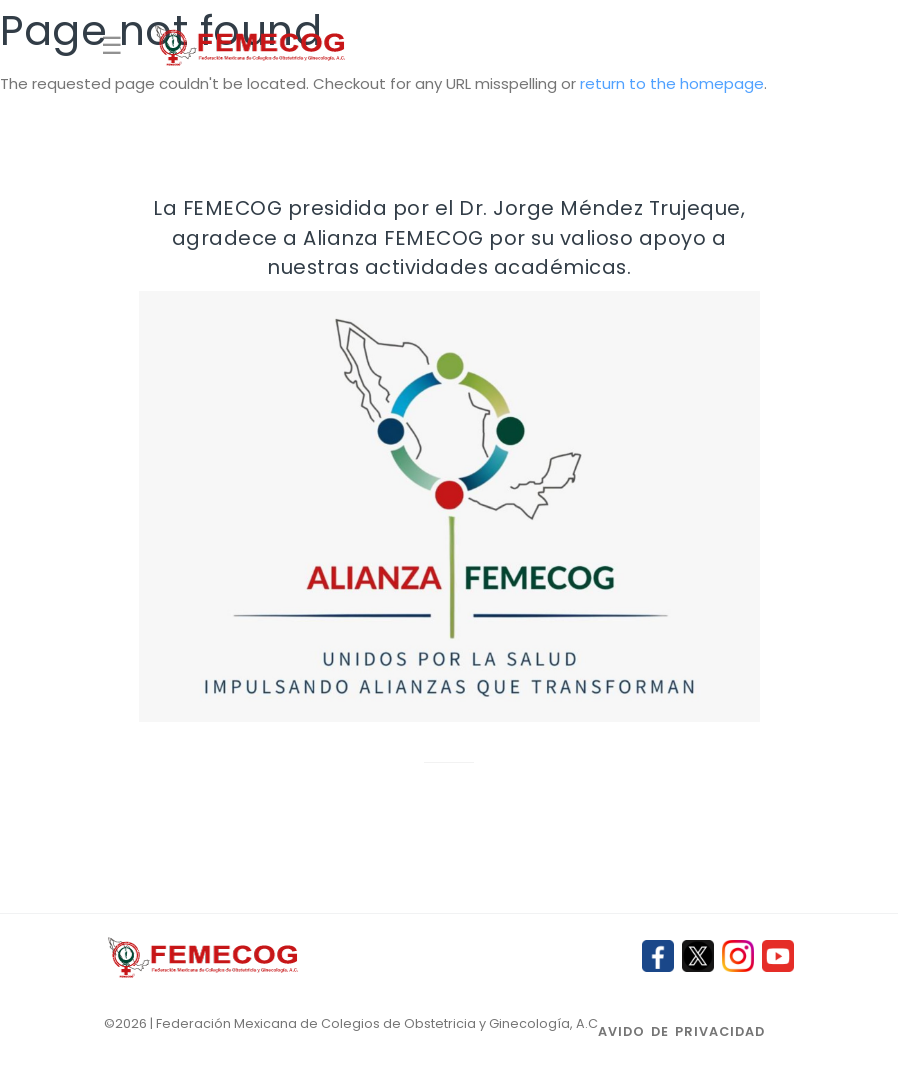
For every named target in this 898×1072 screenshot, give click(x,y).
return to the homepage (672, 83)
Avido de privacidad (681, 1031)
